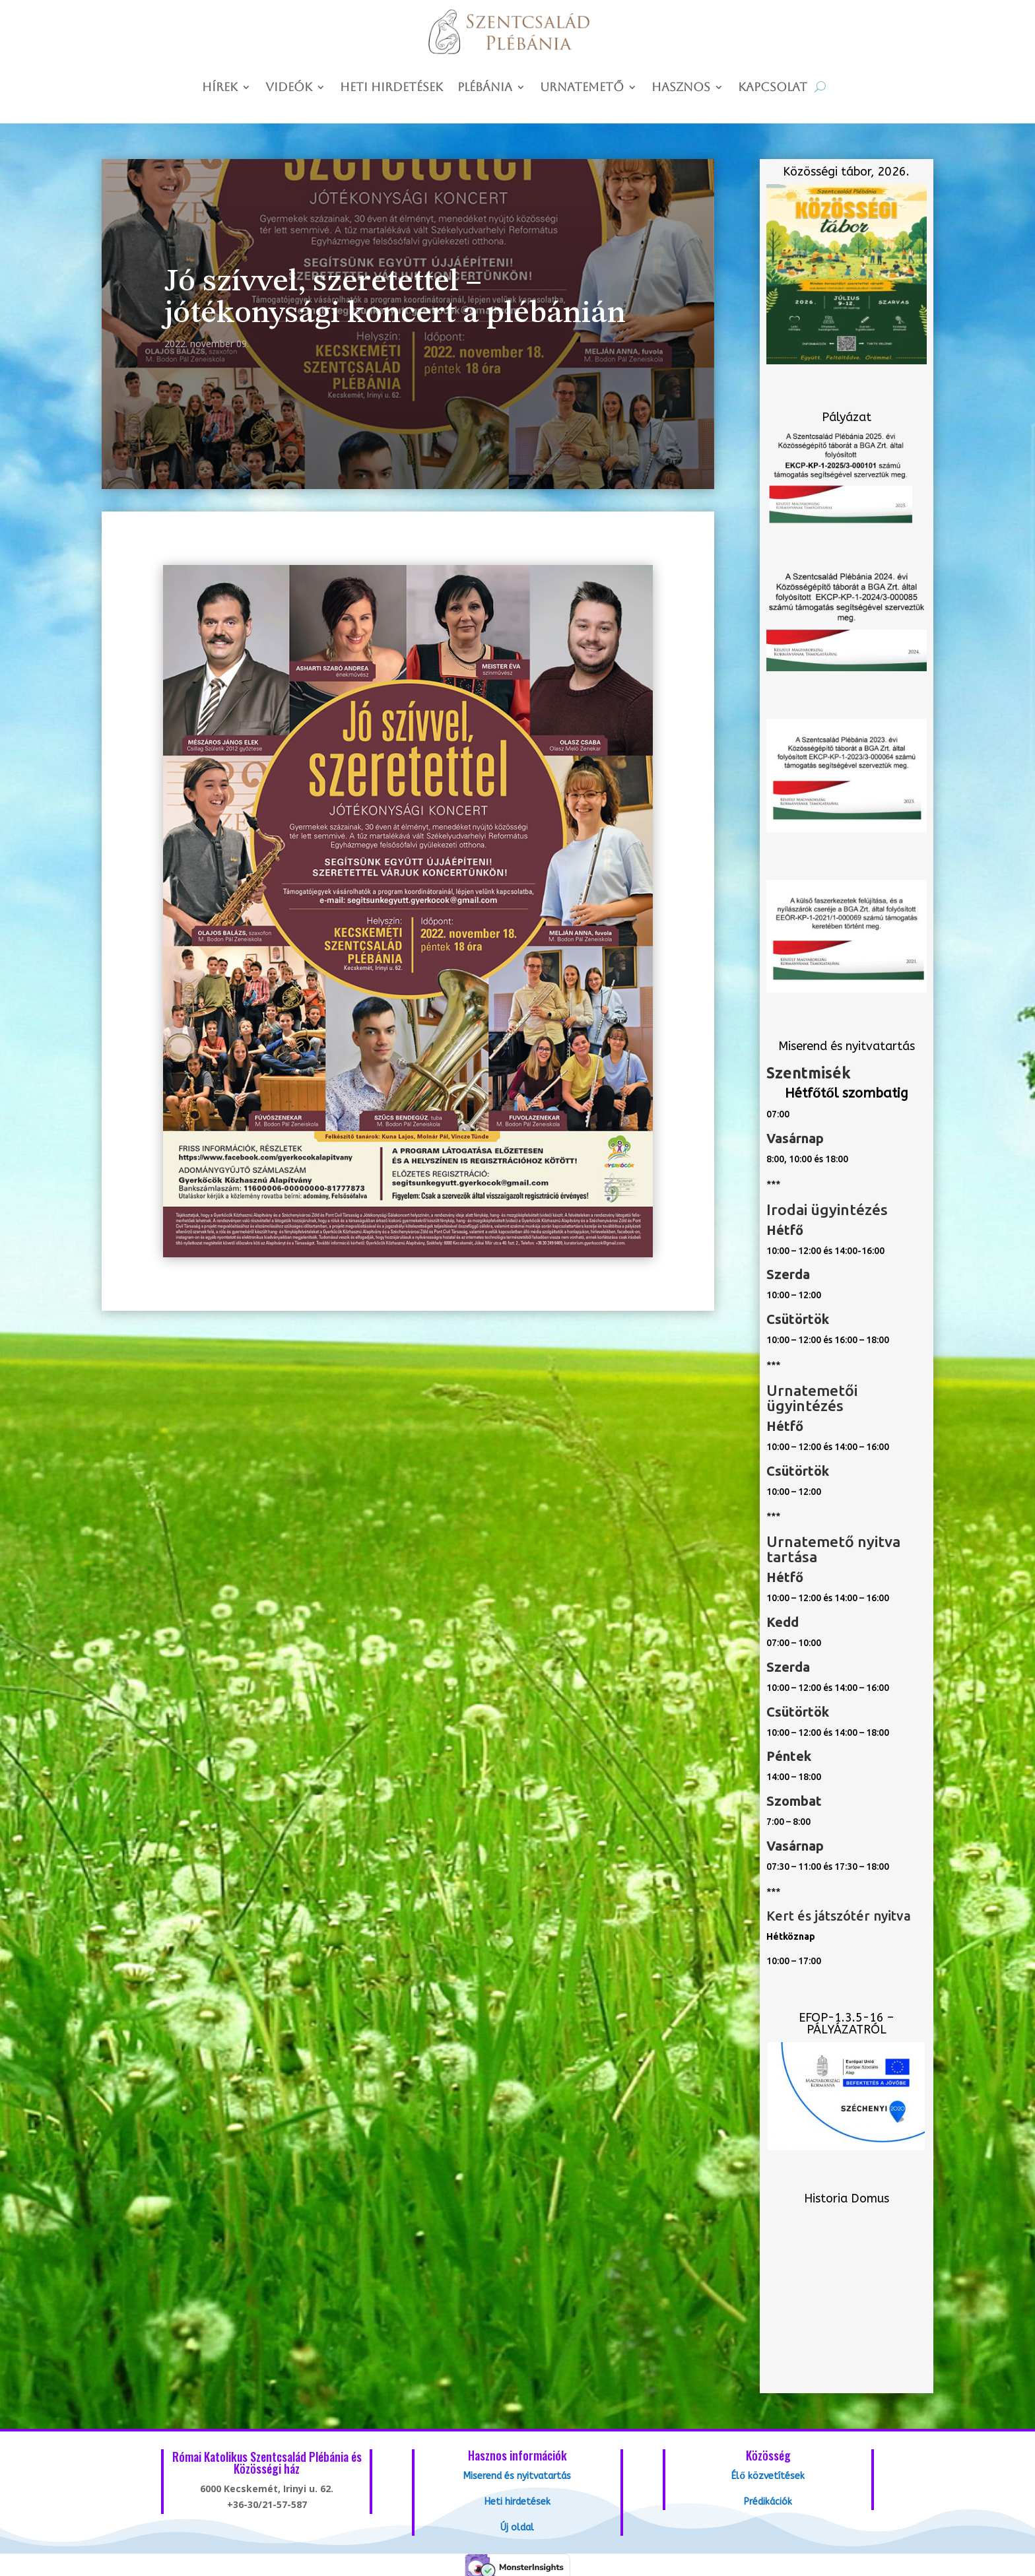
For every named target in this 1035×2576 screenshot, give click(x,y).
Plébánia (484, 88)
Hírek (220, 88)
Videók (288, 88)
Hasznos (680, 88)
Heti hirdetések (391, 88)
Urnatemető (582, 88)
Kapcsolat (772, 88)
